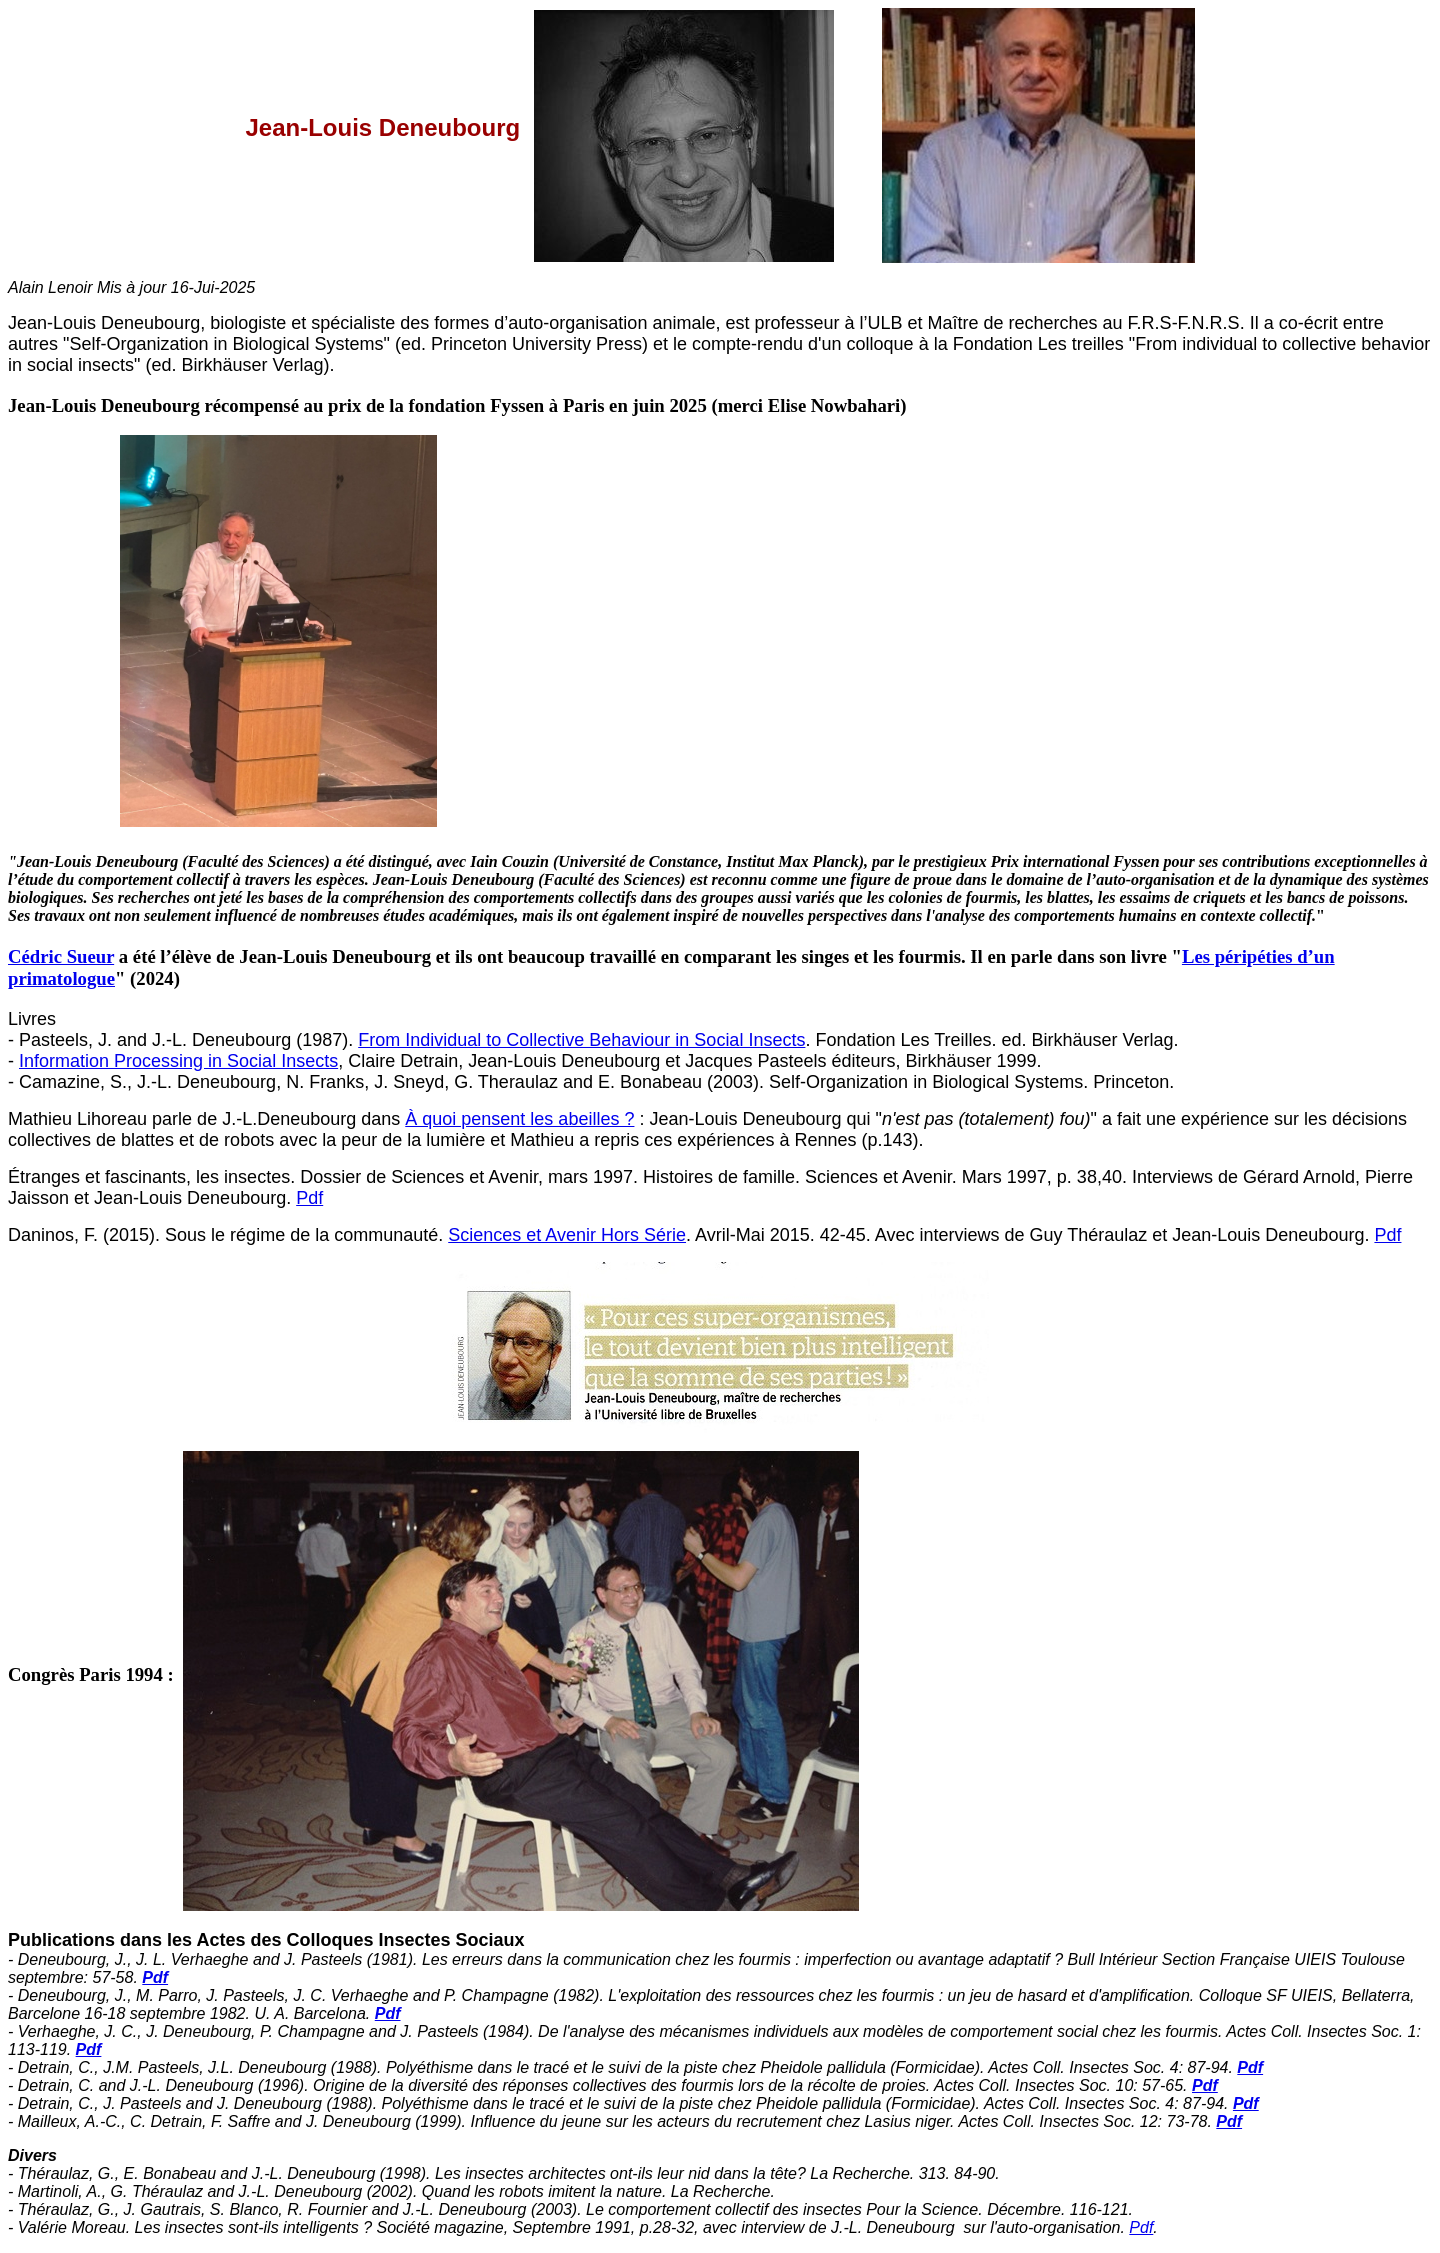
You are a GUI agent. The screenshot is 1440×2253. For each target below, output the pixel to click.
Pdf (309, 1198)
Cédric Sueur (61, 956)
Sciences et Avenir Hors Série (567, 1235)
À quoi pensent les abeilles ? (519, 1119)
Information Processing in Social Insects (178, 1061)
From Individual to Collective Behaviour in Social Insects (581, 1040)
